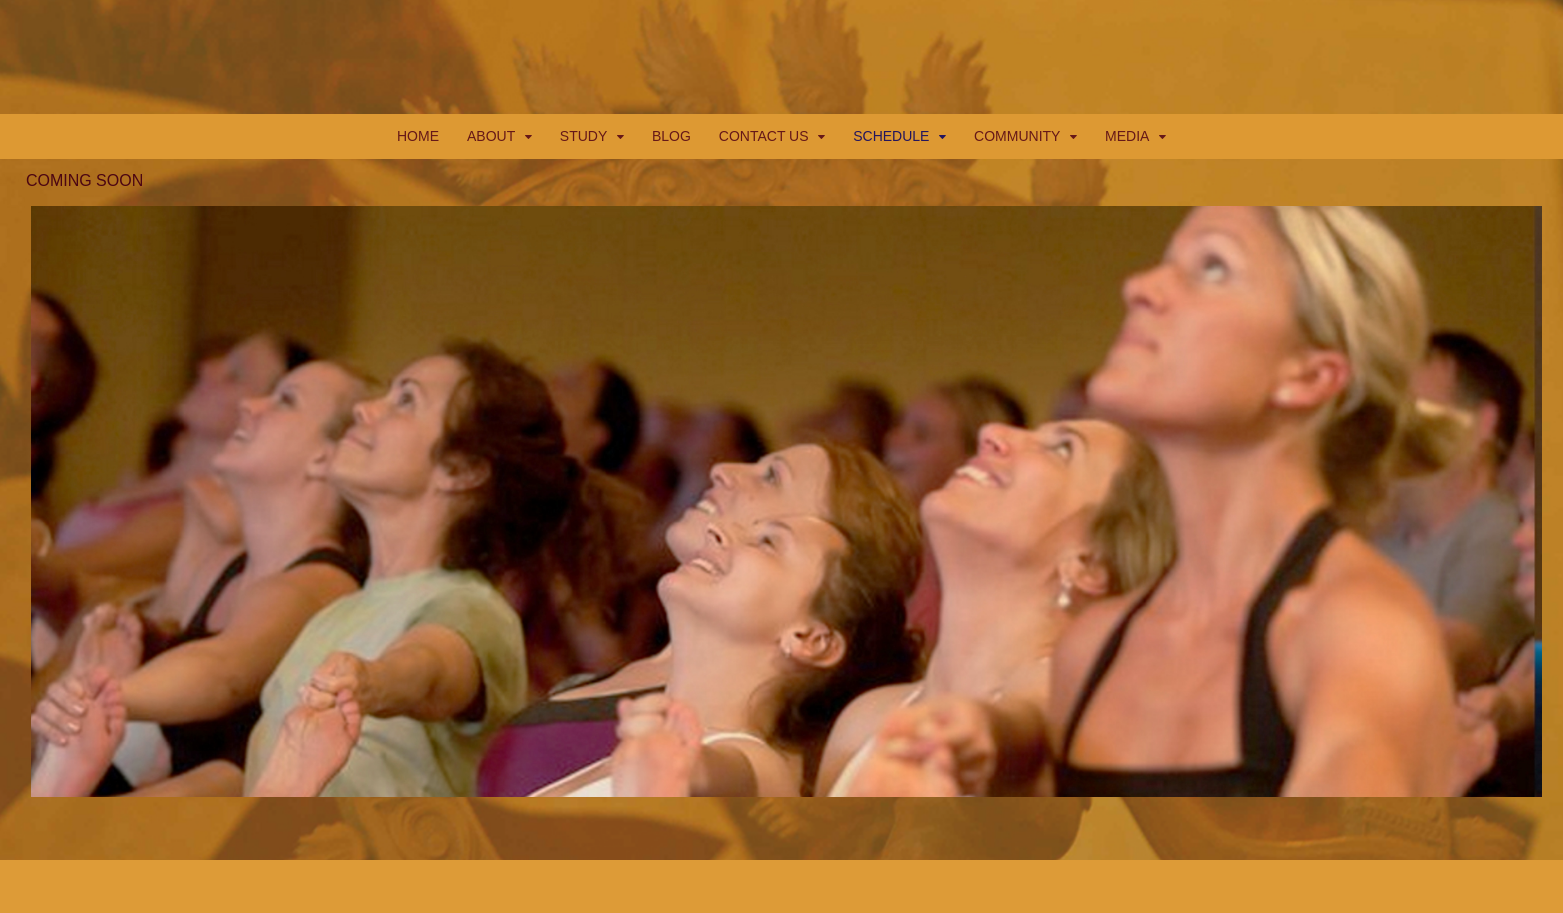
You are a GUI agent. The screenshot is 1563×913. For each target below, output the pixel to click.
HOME (418, 136)
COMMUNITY (1017, 136)
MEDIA (1127, 136)
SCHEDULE (891, 136)
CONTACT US (764, 136)
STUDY (583, 136)
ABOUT (491, 136)
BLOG (671, 136)
